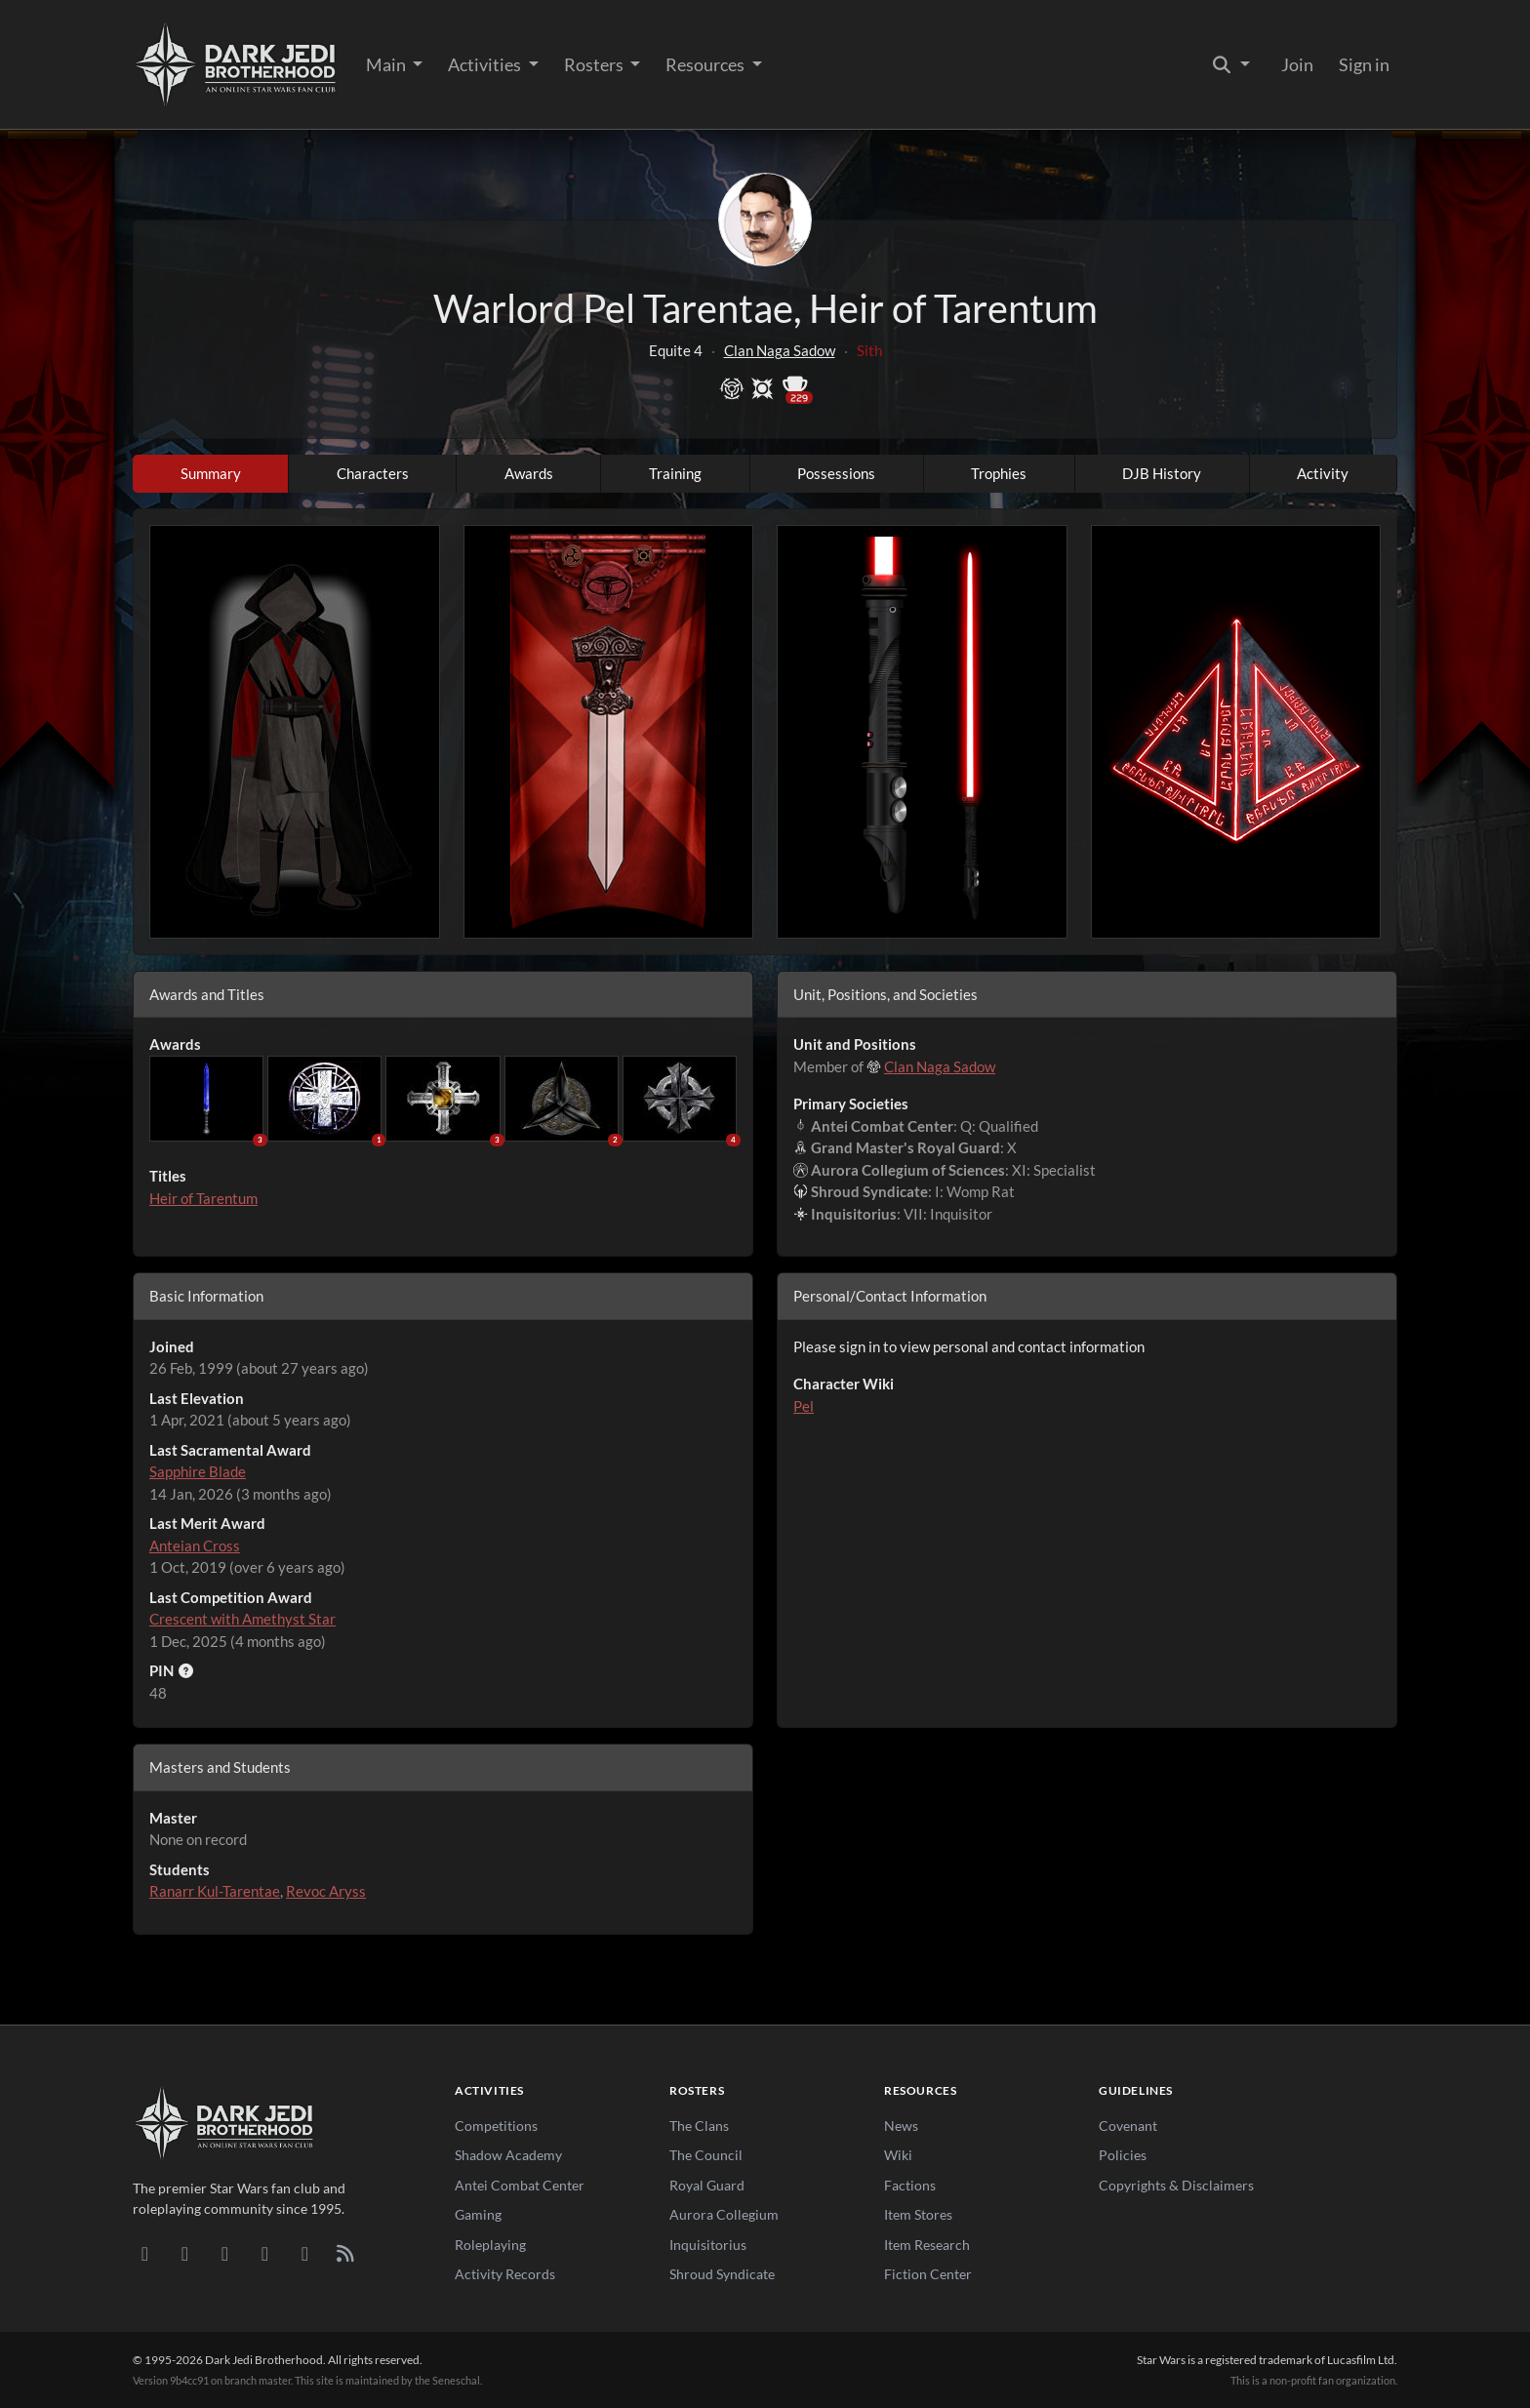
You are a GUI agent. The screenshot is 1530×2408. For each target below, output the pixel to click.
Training (675, 473)
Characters (373, 473)
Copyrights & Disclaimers (1176, 2185)
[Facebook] (225, 2253)
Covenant (1128, 2125)
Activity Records (505, 2274)
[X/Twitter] (305, 2253)
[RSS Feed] (345, 2253)
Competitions (496, 2125)
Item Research (927, 2244)
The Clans (699, 2125)
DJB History (1161, 473)
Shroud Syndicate (722, 2274)
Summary (211, 473)
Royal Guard (707, 2185)
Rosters (595, 64)
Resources (706, 64)
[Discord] (145, 2253)
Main (387, 64)
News (901, 2125)
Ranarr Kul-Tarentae (214, 1891)
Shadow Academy (508, 2155)
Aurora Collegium (724, 2214)
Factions (910, 2185)
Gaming (478, 2214)
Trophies (999, 473)
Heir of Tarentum (203, 1198)
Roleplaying (490, 2244)
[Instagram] (265, 2253)
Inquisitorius (707, 2244)
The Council (706, 2155)
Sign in (1364, 64)
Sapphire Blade (197, 1471)
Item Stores (918, 2214)
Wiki (898, 2155)
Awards (528, 473)
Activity (1323, 473)
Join (1297, 64)
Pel (803, 1406)
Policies (1123, 2155)
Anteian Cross (194, 1545)
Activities (486, 64)
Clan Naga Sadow (779, 350)
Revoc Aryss (326, 1891)
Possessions (836, 473)
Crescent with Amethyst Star (242, 1618)
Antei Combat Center (519, 2185)
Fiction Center (928, 2274)
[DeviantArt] (185, 2253)
